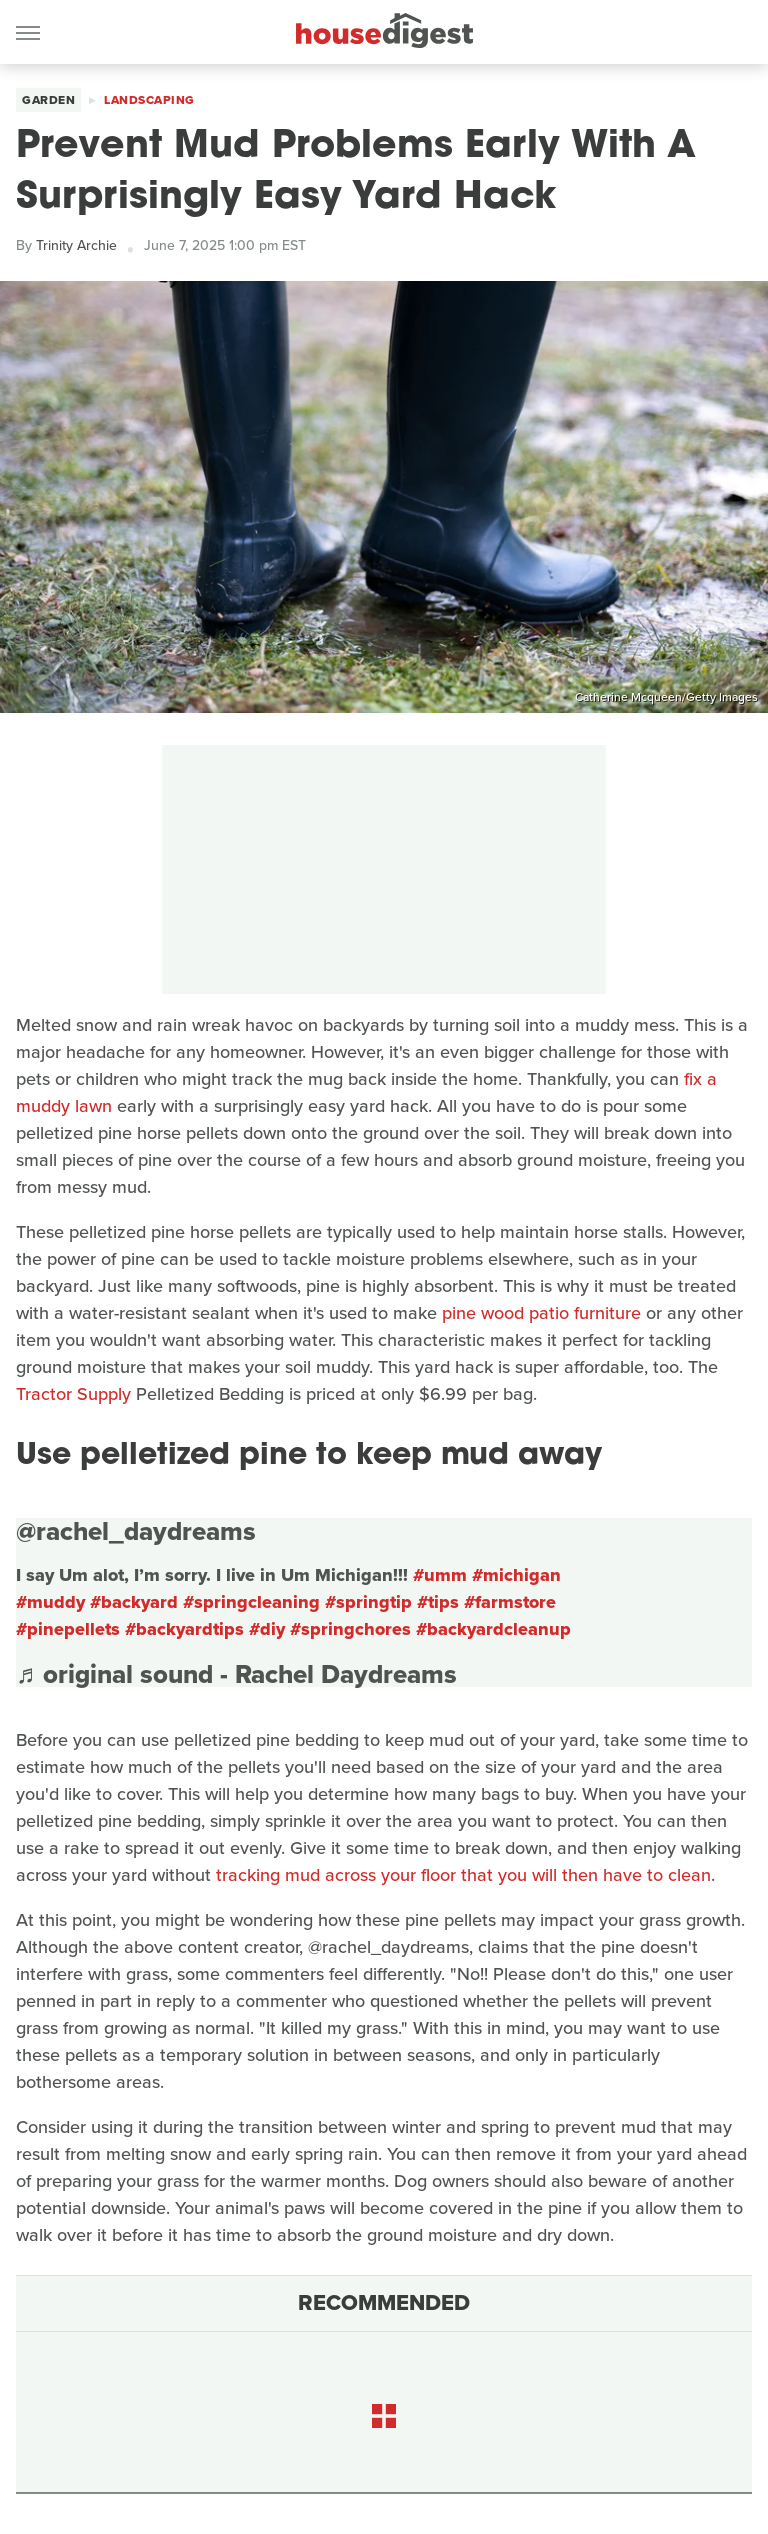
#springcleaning (251, 1602)
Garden (48, 100)
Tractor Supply (73, 1394)
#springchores (350, 1629)
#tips (438, 1602)
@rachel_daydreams (136, 1531)
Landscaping (149, 100)
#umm (440, 1575)
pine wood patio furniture (541, 1313)
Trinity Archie (76, 245)
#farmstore (510, 1602)
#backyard (134, 1602)
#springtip (368, 1602)
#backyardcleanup (493, 1629)
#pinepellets (68, 1629)
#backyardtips (184, 1629)
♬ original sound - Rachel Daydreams (236, 1674)
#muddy (50, 1602)
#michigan (516, 1575)
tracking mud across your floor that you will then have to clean (463, 1875)
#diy (267, 1629)
